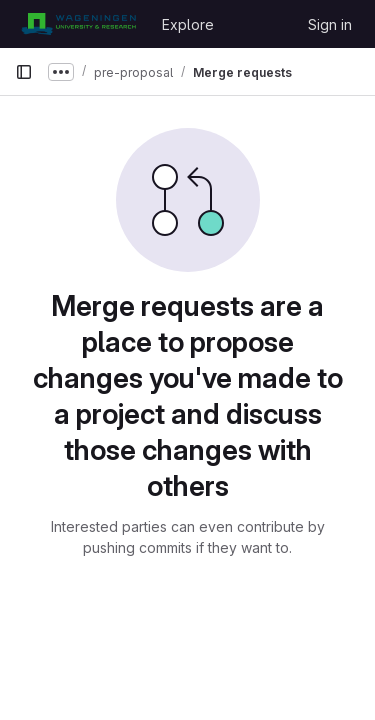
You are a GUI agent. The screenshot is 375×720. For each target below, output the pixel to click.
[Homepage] (78, 24)
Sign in (330, 24)
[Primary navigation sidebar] (24, 72)
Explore (188, 24)
